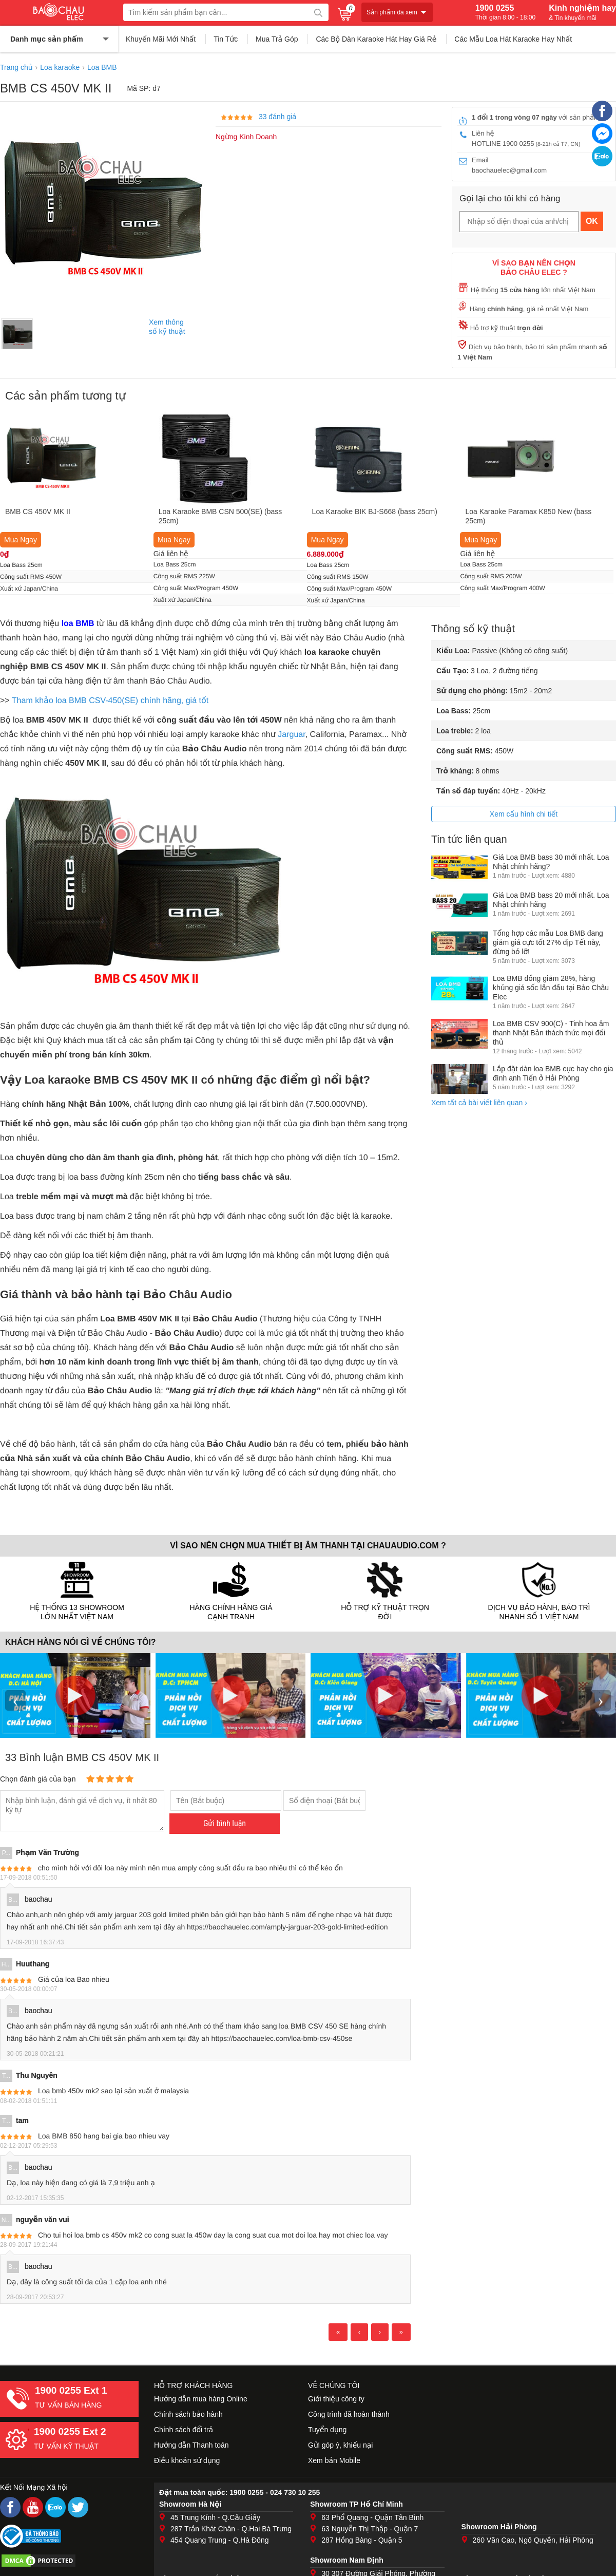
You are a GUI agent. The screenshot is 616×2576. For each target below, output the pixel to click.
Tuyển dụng (327, 2430)
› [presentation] (601, 1700)
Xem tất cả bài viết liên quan (479, 1102)
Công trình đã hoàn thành (349, 2414)
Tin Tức (226, 39)
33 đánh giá (277, 116)
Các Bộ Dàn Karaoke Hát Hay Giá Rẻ (376, 39)
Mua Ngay (20, 540)
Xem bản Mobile (334, 2460)
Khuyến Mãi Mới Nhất (161, 39)
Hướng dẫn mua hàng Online (200, 2399)
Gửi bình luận (224, 1823)
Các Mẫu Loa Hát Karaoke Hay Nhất (513, 39)
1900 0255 (505, 12)
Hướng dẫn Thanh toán (191, 2445)
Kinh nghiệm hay (582, 12)
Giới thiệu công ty (336, 2399)
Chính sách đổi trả (183, 2430)
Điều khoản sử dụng (187, 2460)
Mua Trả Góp (277, 39)
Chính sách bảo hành (188, 2414)
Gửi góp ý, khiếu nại (340, 2445)
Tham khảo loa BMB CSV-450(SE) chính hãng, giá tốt (110, 700)
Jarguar (291, 734)
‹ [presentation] (15, 1700)
